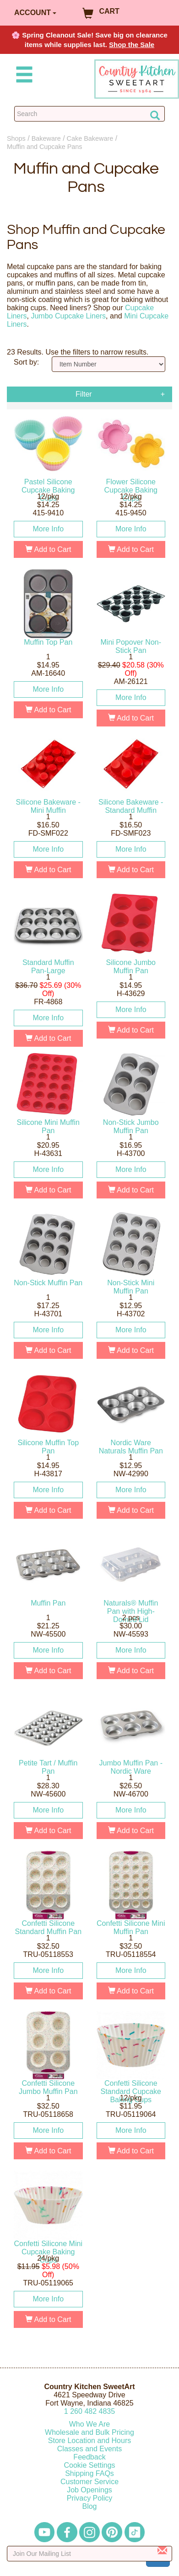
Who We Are (89, 2424)
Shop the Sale (131, 44)
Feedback (89, 2457)
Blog (89, 2506)
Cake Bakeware (90, 138)
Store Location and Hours (89, 2440)
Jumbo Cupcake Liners (68, 316)
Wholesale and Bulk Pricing (89, 2432)
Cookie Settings (89, 2465)
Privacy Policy (90, 2498)
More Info (48, 529)
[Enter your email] (89, 2553)
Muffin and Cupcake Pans (44, 146)
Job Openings (89, 2490)
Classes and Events (89, 2449)
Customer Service (89, 2482)
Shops (16, 138)
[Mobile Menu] (22, 76)
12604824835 (89, 2411)
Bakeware (46, 138)
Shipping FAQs (89, 2473)
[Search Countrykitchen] (89, 114)
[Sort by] (108, 364)
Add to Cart (48, 549)
